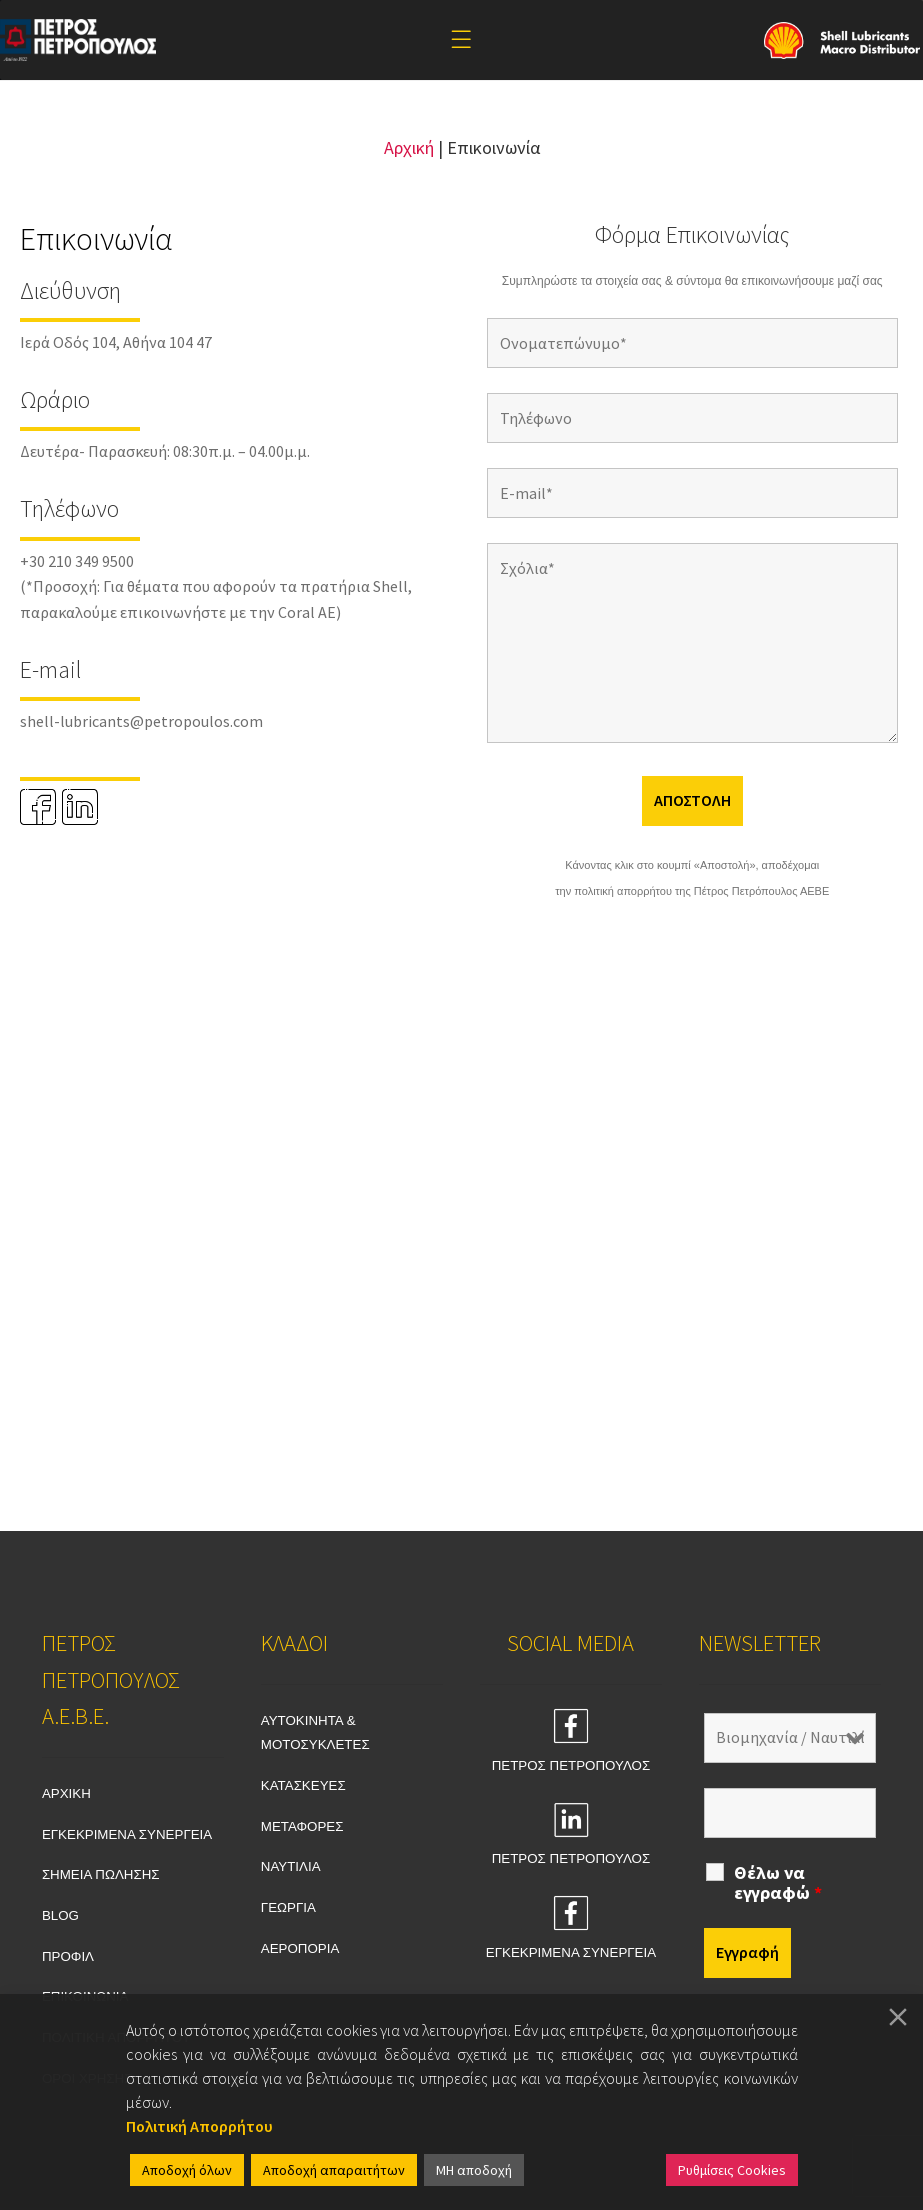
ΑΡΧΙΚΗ (66, 1793)
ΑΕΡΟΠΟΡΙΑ (300, 1948)
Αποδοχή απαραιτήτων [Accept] (334, 2170)
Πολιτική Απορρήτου (199, 2126)
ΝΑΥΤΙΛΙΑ (291, 1866)
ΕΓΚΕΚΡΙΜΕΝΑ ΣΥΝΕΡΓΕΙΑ (127, 1834)
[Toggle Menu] (461, 39)
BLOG (60, 1915)
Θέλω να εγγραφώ (778, 1883)
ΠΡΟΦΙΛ (68, 1956)
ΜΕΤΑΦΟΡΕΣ (302, 1826)
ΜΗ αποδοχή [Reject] (474, 2170)
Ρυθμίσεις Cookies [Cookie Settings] (732, 2170)
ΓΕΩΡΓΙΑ (288, 1907)
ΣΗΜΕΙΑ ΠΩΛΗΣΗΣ (101, 1874)
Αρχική (409, 147)
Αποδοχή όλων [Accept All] (187, 2170)
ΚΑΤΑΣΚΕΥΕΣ (303, 1785)
